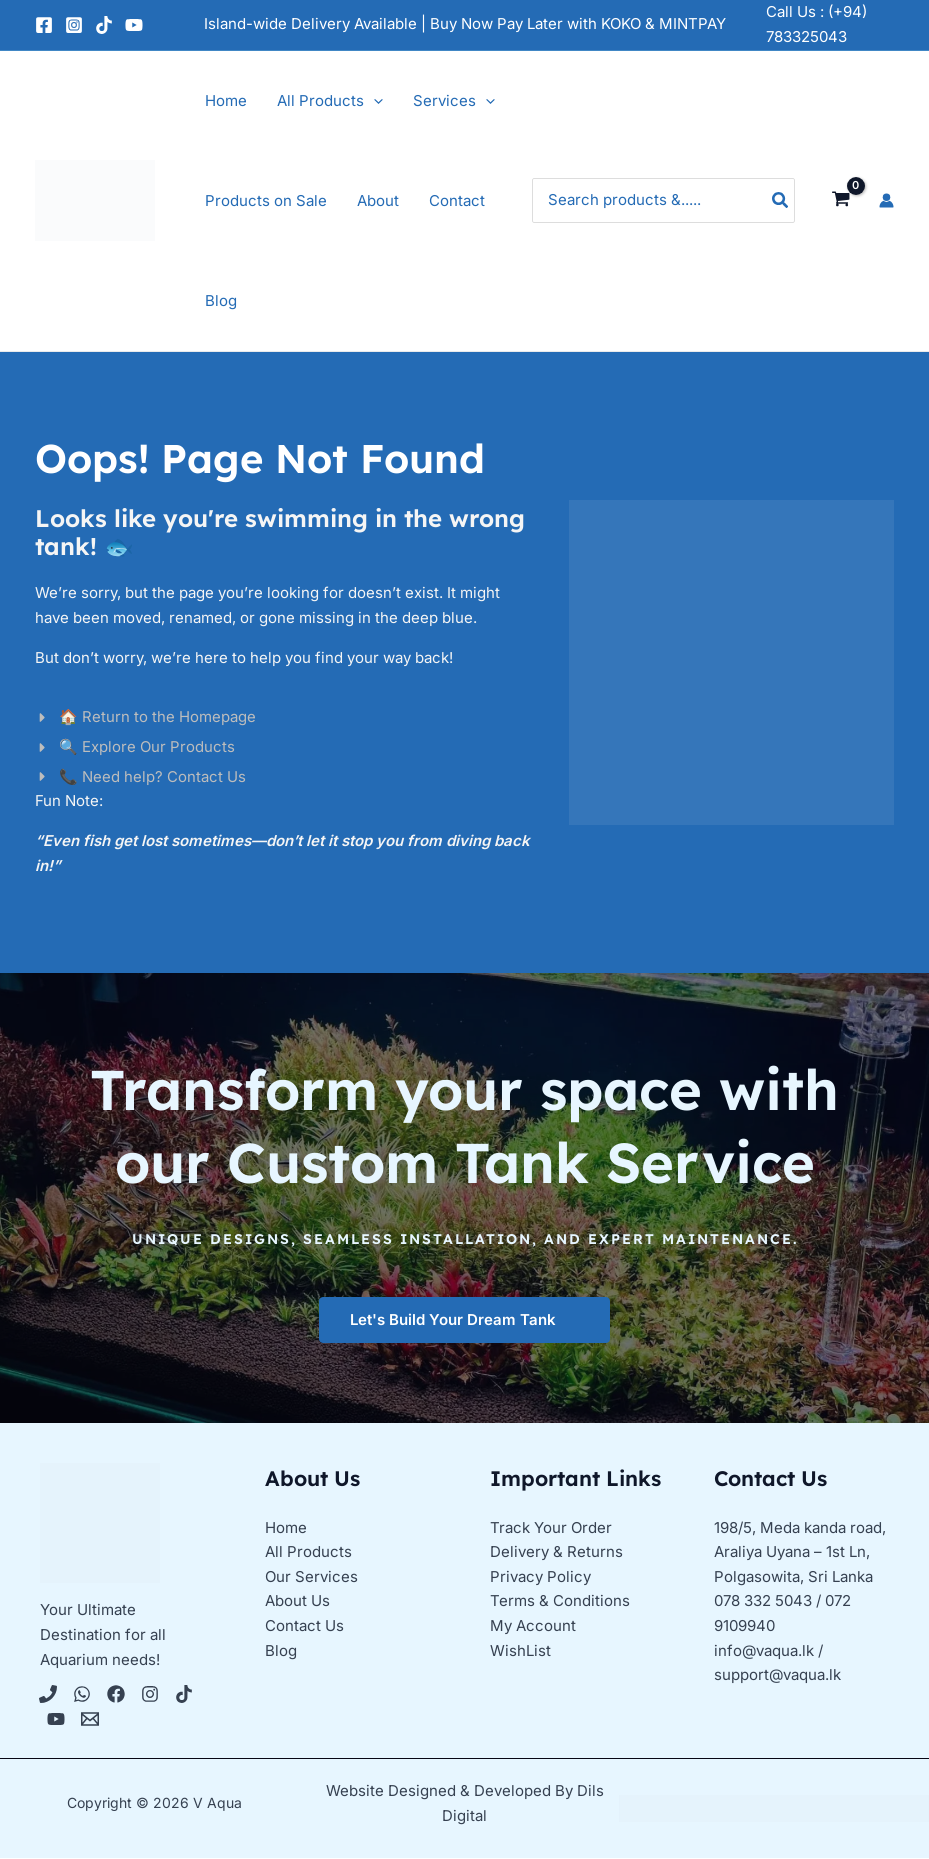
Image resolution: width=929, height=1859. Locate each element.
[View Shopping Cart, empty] (841, 200)
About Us (297, 1602)
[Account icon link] (886, 200)
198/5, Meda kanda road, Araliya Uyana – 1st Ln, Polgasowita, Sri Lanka (800, 1552)
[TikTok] (104, 25)
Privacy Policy (540, 1577)
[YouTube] (134, 25)
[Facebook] (44, 25)
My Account (533, 1626)
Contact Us (304, 1626)
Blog (281, 1651)
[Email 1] (90, 1720)
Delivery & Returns (556, 1552)
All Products (308, 1552)
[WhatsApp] (82, 1695)
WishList (520, 1651)
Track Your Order (551, 1527)
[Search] (781, 200)
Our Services (311, 1577)
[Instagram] (74, 25)
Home (286, 1527)
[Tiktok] (184, 1695)
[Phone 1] (48, 1695)
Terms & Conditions (560, 1602)
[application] (373, 101)
